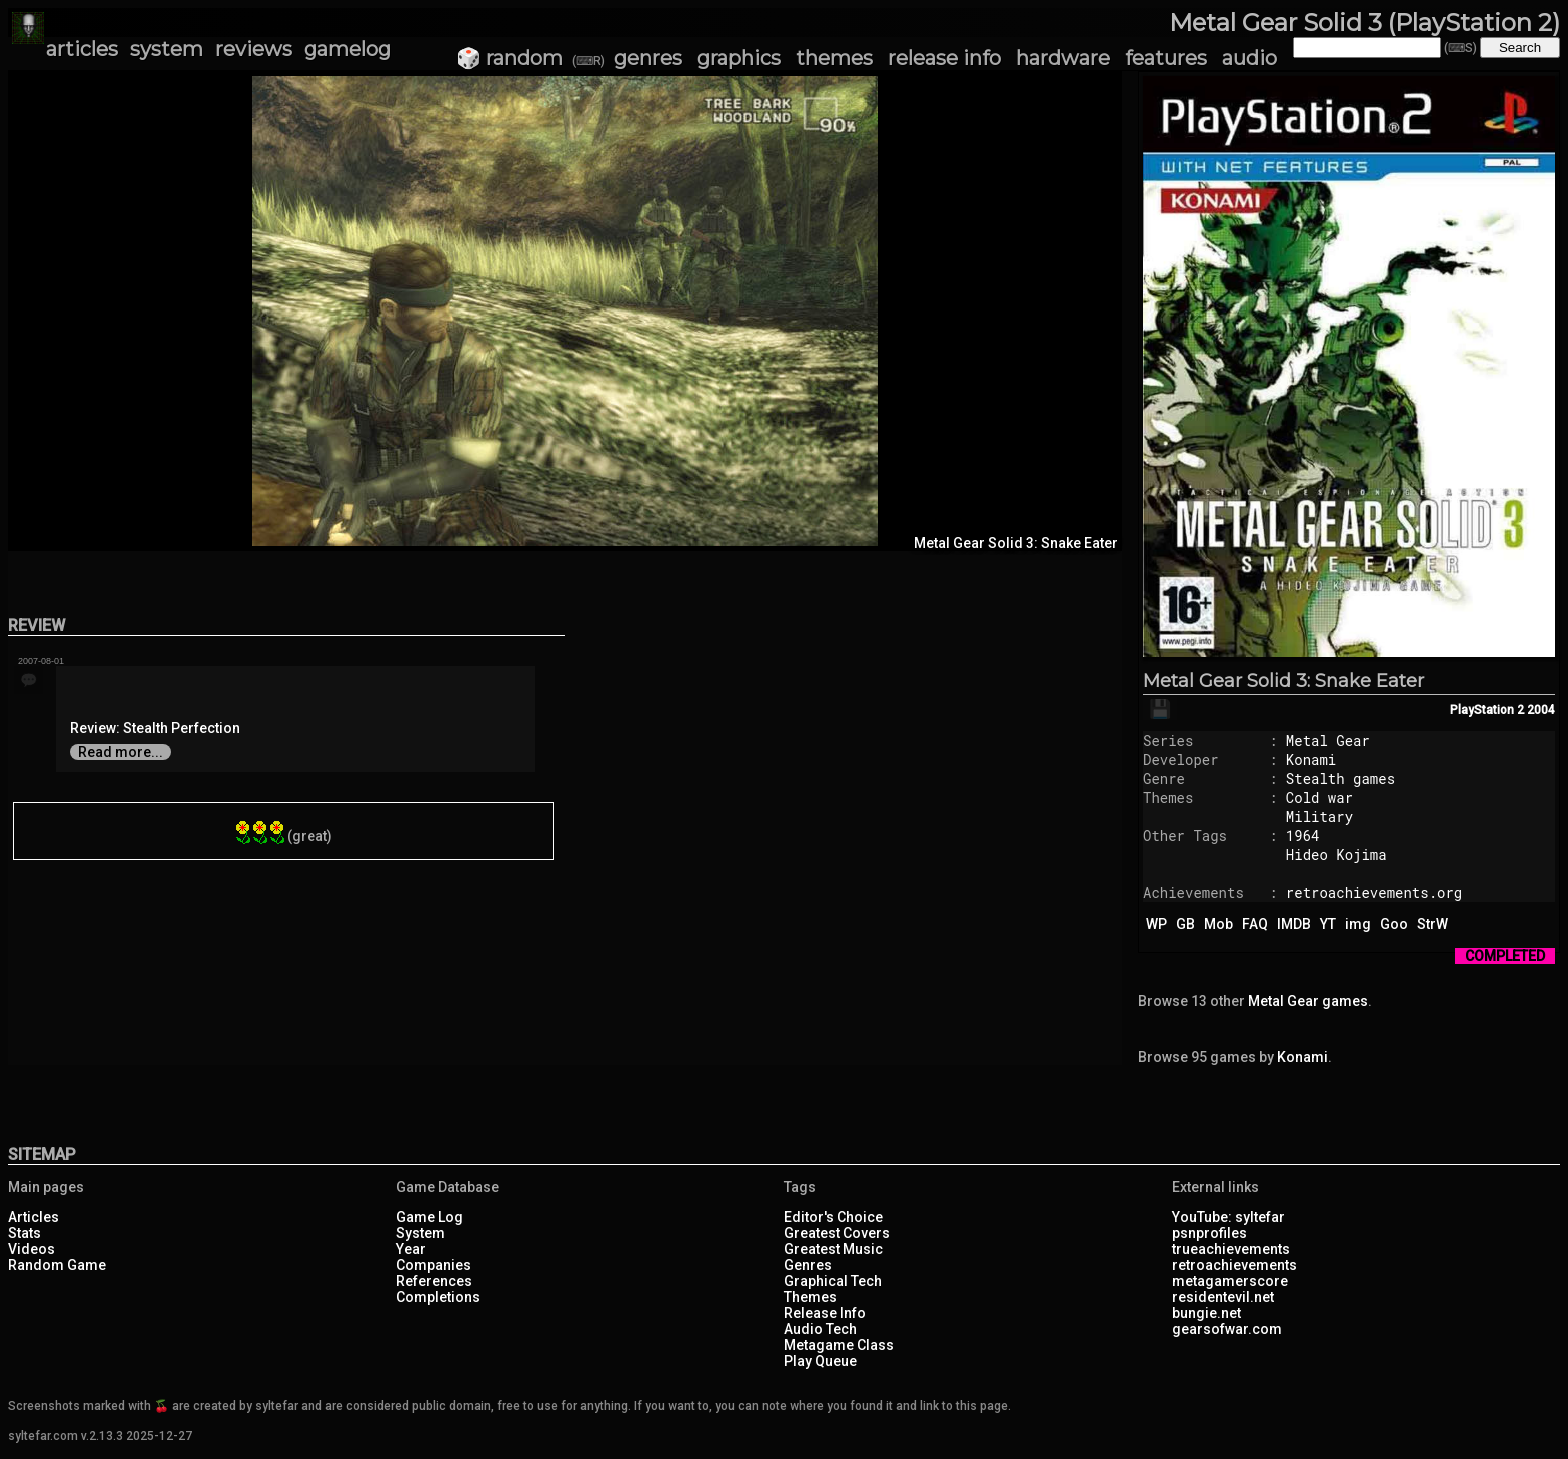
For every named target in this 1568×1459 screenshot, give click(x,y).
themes (834, 58)
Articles (33, 1217)
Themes (810, 1297)
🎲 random (509, 58)
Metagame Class (839, 1345)
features (1166, 58)
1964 (1303, 835)
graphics (739, 58)
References (434, 1281)
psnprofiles (1209, 1233)
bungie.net (1206, 1313)
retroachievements (1234, 1265)
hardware (1063, 58)
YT (1328, 924)
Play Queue (820, 1361)
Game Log (429, 1217)
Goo (1394, 924)
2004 (1541, 710)
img (1358, 924)
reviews (253, 49)
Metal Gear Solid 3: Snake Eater (1283, 681)
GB (1185, 924)
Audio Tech (820, 1329)
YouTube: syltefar (1228, 1217)
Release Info (825, 1313)
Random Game (57, 1265)
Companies (433, 1265)
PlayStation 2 (1487, 710)
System (420, 1233)
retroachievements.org (1374, 892)
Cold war (1319, 797)
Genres (808, 1265)
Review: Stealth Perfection (155, 728)
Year (411, 1249)
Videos (31, 1249)
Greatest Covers (837, 1233)
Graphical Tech (833, 1281)
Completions (438, 1297)
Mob (1218, 924)
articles (82, 49)
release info (944, 58)
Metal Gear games (1308, 1001)
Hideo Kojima (1336, 854)
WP (1156, 924)
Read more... (120, 752)
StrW (1432, 924)
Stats (24, 1233)
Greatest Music (833, 1249)
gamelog (347, 49)
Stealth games (1340, 778)
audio (1249, 58)
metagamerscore (1230, 1281)
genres (648, 58)
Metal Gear (1328, 740)
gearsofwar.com (1227, 1329)
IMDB (1294, 924)
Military (1319, 816)
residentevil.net (1223, 1297)
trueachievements (1231, 1249)
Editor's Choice (833, 1217)
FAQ (1255, 924)
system (166, 49)
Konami (1311, 759)
